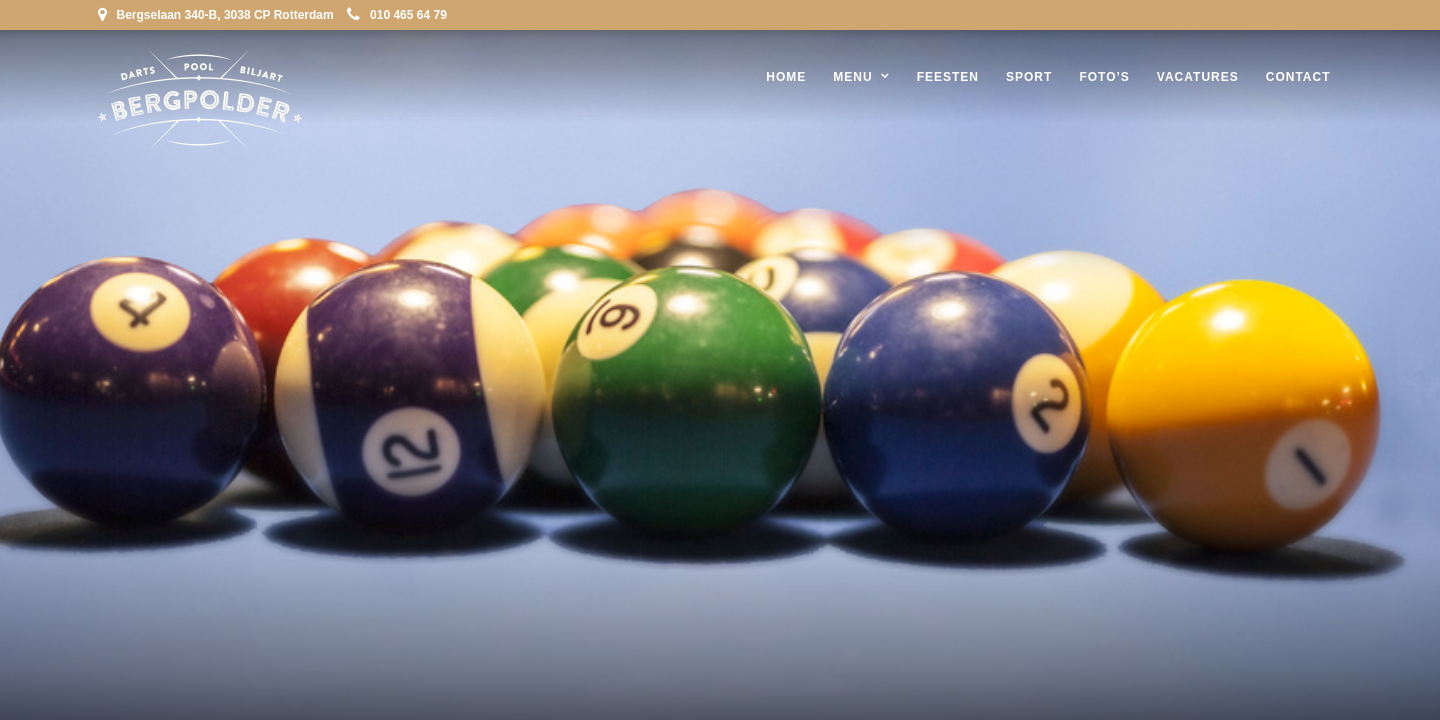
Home (786, 77)
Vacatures (1198, 77)
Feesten (948, 77)
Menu (852, 77)
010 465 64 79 (397, 15)
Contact (1298, 77)
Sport (1029, 77)
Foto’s (1104, 77)
